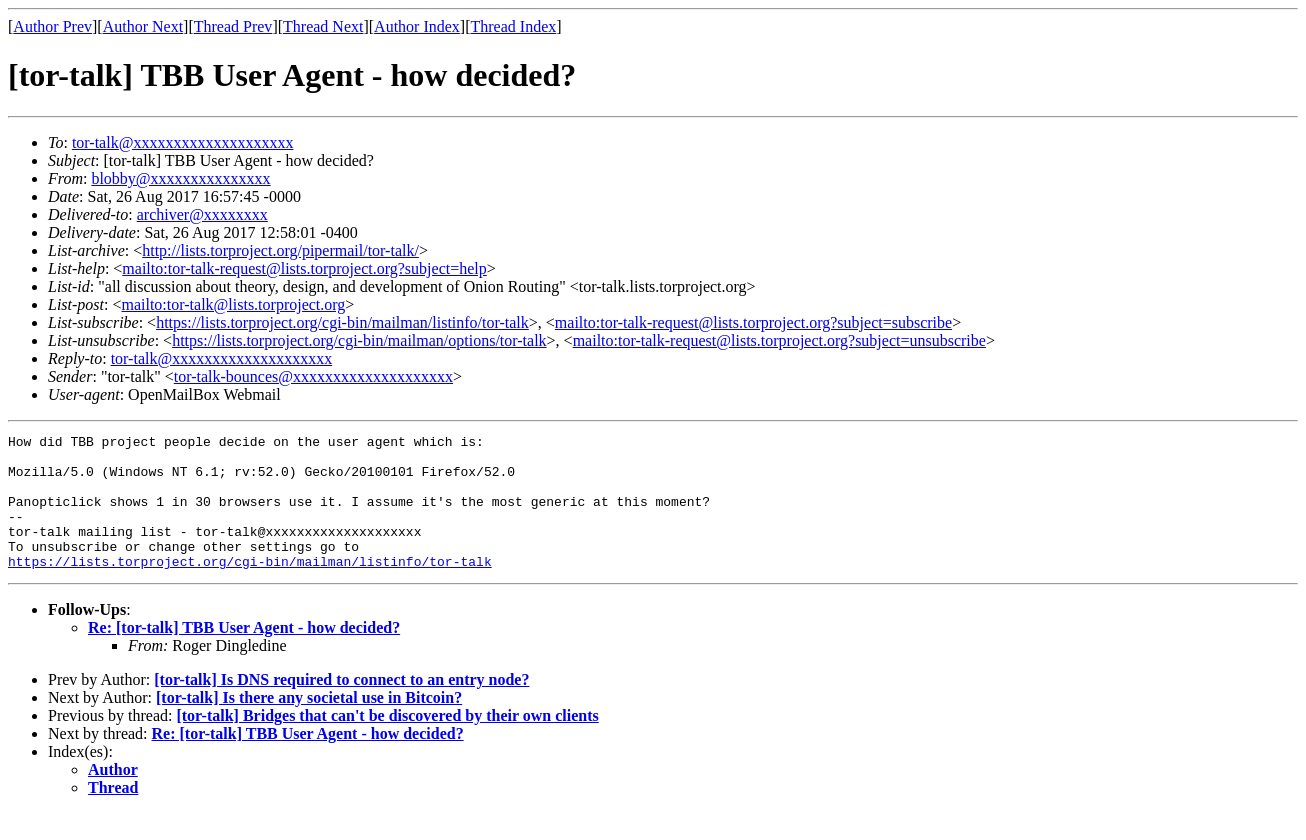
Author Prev (52, 26)
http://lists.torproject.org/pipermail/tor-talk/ (280, 250)
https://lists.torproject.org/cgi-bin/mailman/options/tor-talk (359, 340)
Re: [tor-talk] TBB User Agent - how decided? (244, 654)
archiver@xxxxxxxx (202, 214)
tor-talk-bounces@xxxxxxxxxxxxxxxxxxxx (313, 376)
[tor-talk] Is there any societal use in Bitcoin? (309, 724)
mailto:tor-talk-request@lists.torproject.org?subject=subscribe (753, 322)
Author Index (417, 26)
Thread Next (323, 26)
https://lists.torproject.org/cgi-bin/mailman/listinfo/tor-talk (342, 322)
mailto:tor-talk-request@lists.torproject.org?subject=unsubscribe (779, 340)
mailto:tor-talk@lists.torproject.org (233, 304)
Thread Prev (233, 26)
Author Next (143, 26)
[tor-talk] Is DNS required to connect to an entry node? (341, 706)
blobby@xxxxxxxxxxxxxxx (180, 178)
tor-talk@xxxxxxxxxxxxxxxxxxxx (183, 142)
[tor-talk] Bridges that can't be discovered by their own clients (387, 742)
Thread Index (514, 26)
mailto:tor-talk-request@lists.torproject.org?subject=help (304, 268)
